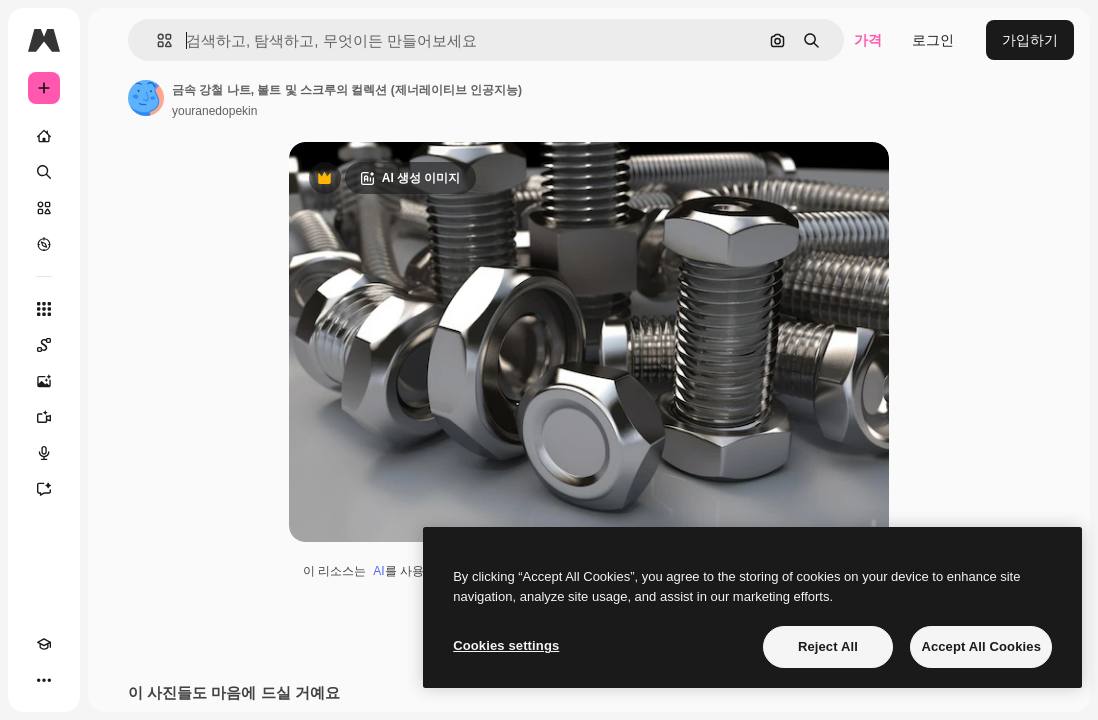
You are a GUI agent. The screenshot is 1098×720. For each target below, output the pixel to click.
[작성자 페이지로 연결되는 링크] (146, 98)
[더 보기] (44, 680)
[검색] (44, 172)
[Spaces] (44, 345)
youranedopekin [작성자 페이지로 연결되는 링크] (214, 111)
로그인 (933, 40)
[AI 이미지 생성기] (44, 381)
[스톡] (44, 208)
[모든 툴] (44, 309)
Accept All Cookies (981, 646)
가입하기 (1030, 40)
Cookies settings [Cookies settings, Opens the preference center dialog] (506, 645)
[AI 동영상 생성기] (44, 417)
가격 (868, 40)
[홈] (44, 136)
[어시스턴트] (44, 489)
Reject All (828, 646)
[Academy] (44, 644)
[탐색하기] (44, 244)
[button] (156, 40)
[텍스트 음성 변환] (44, 453)
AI (378, 571)
